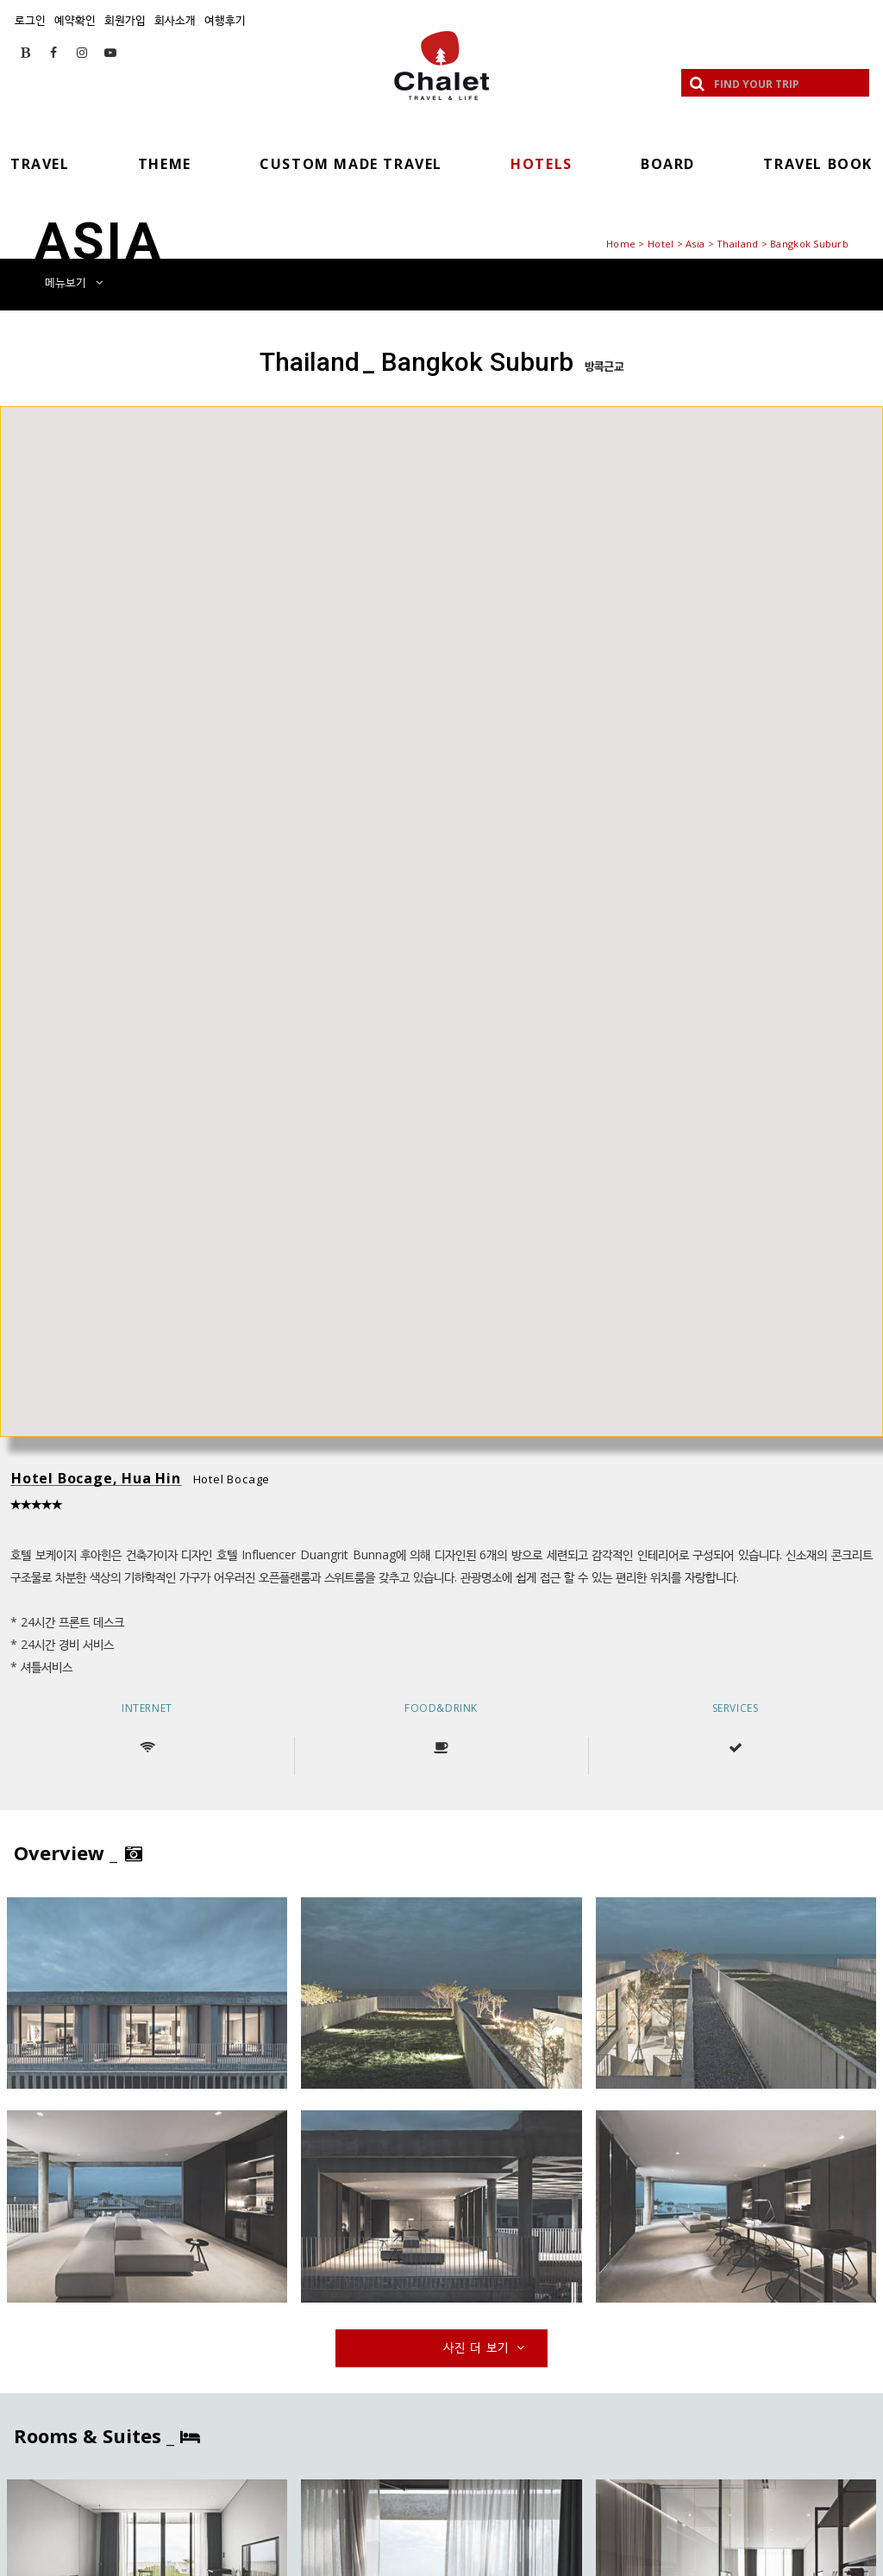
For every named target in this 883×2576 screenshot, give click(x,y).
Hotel (660, 243)
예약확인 (75, 20)
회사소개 (175, 20)
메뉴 (74, 282)
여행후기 (225, 20)
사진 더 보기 (485, 2347)
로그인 (30, 20)
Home (621, 243)
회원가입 (125, 20)
